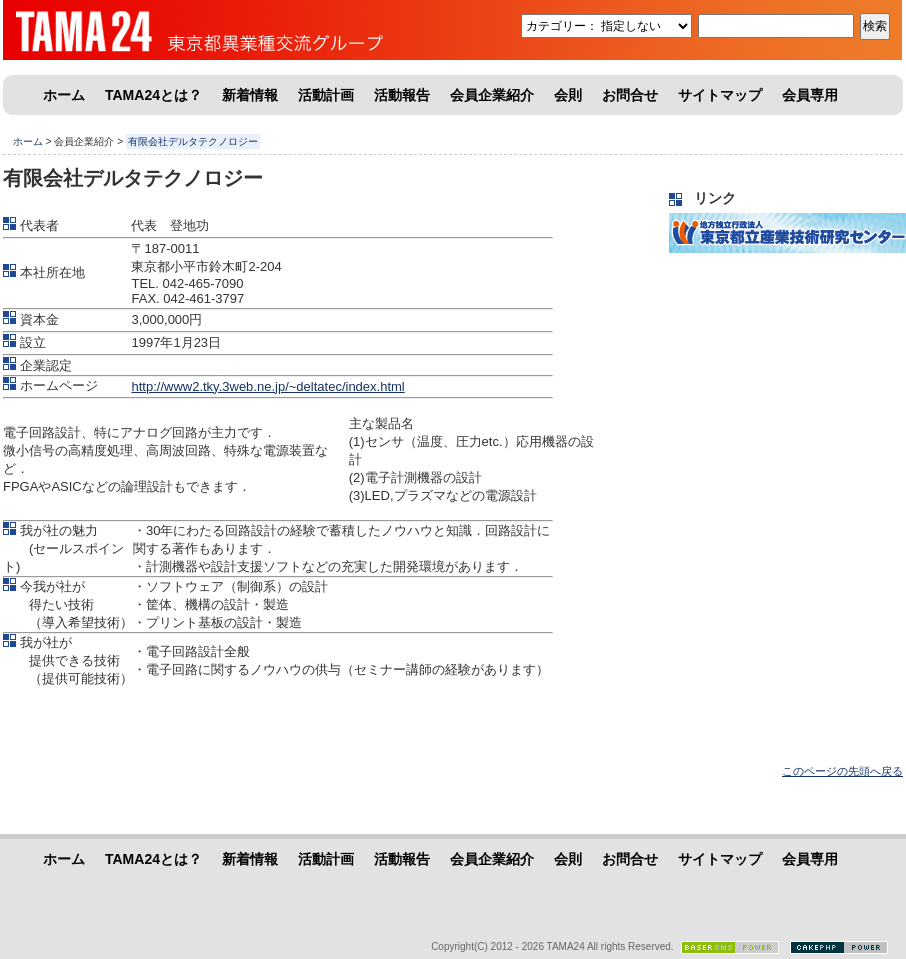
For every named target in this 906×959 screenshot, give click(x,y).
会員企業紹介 (492, 95)
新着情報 (250, 95)
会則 (568, 95)
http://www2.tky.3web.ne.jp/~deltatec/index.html (267, 386)
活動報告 (402, 95)
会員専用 (810, 95)
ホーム (64, 95)
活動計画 (326, 95)
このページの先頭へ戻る (842, 771)
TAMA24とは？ (153, 95)
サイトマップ (720, 95)
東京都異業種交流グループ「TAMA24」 (153, 30)
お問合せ (630, 95)
